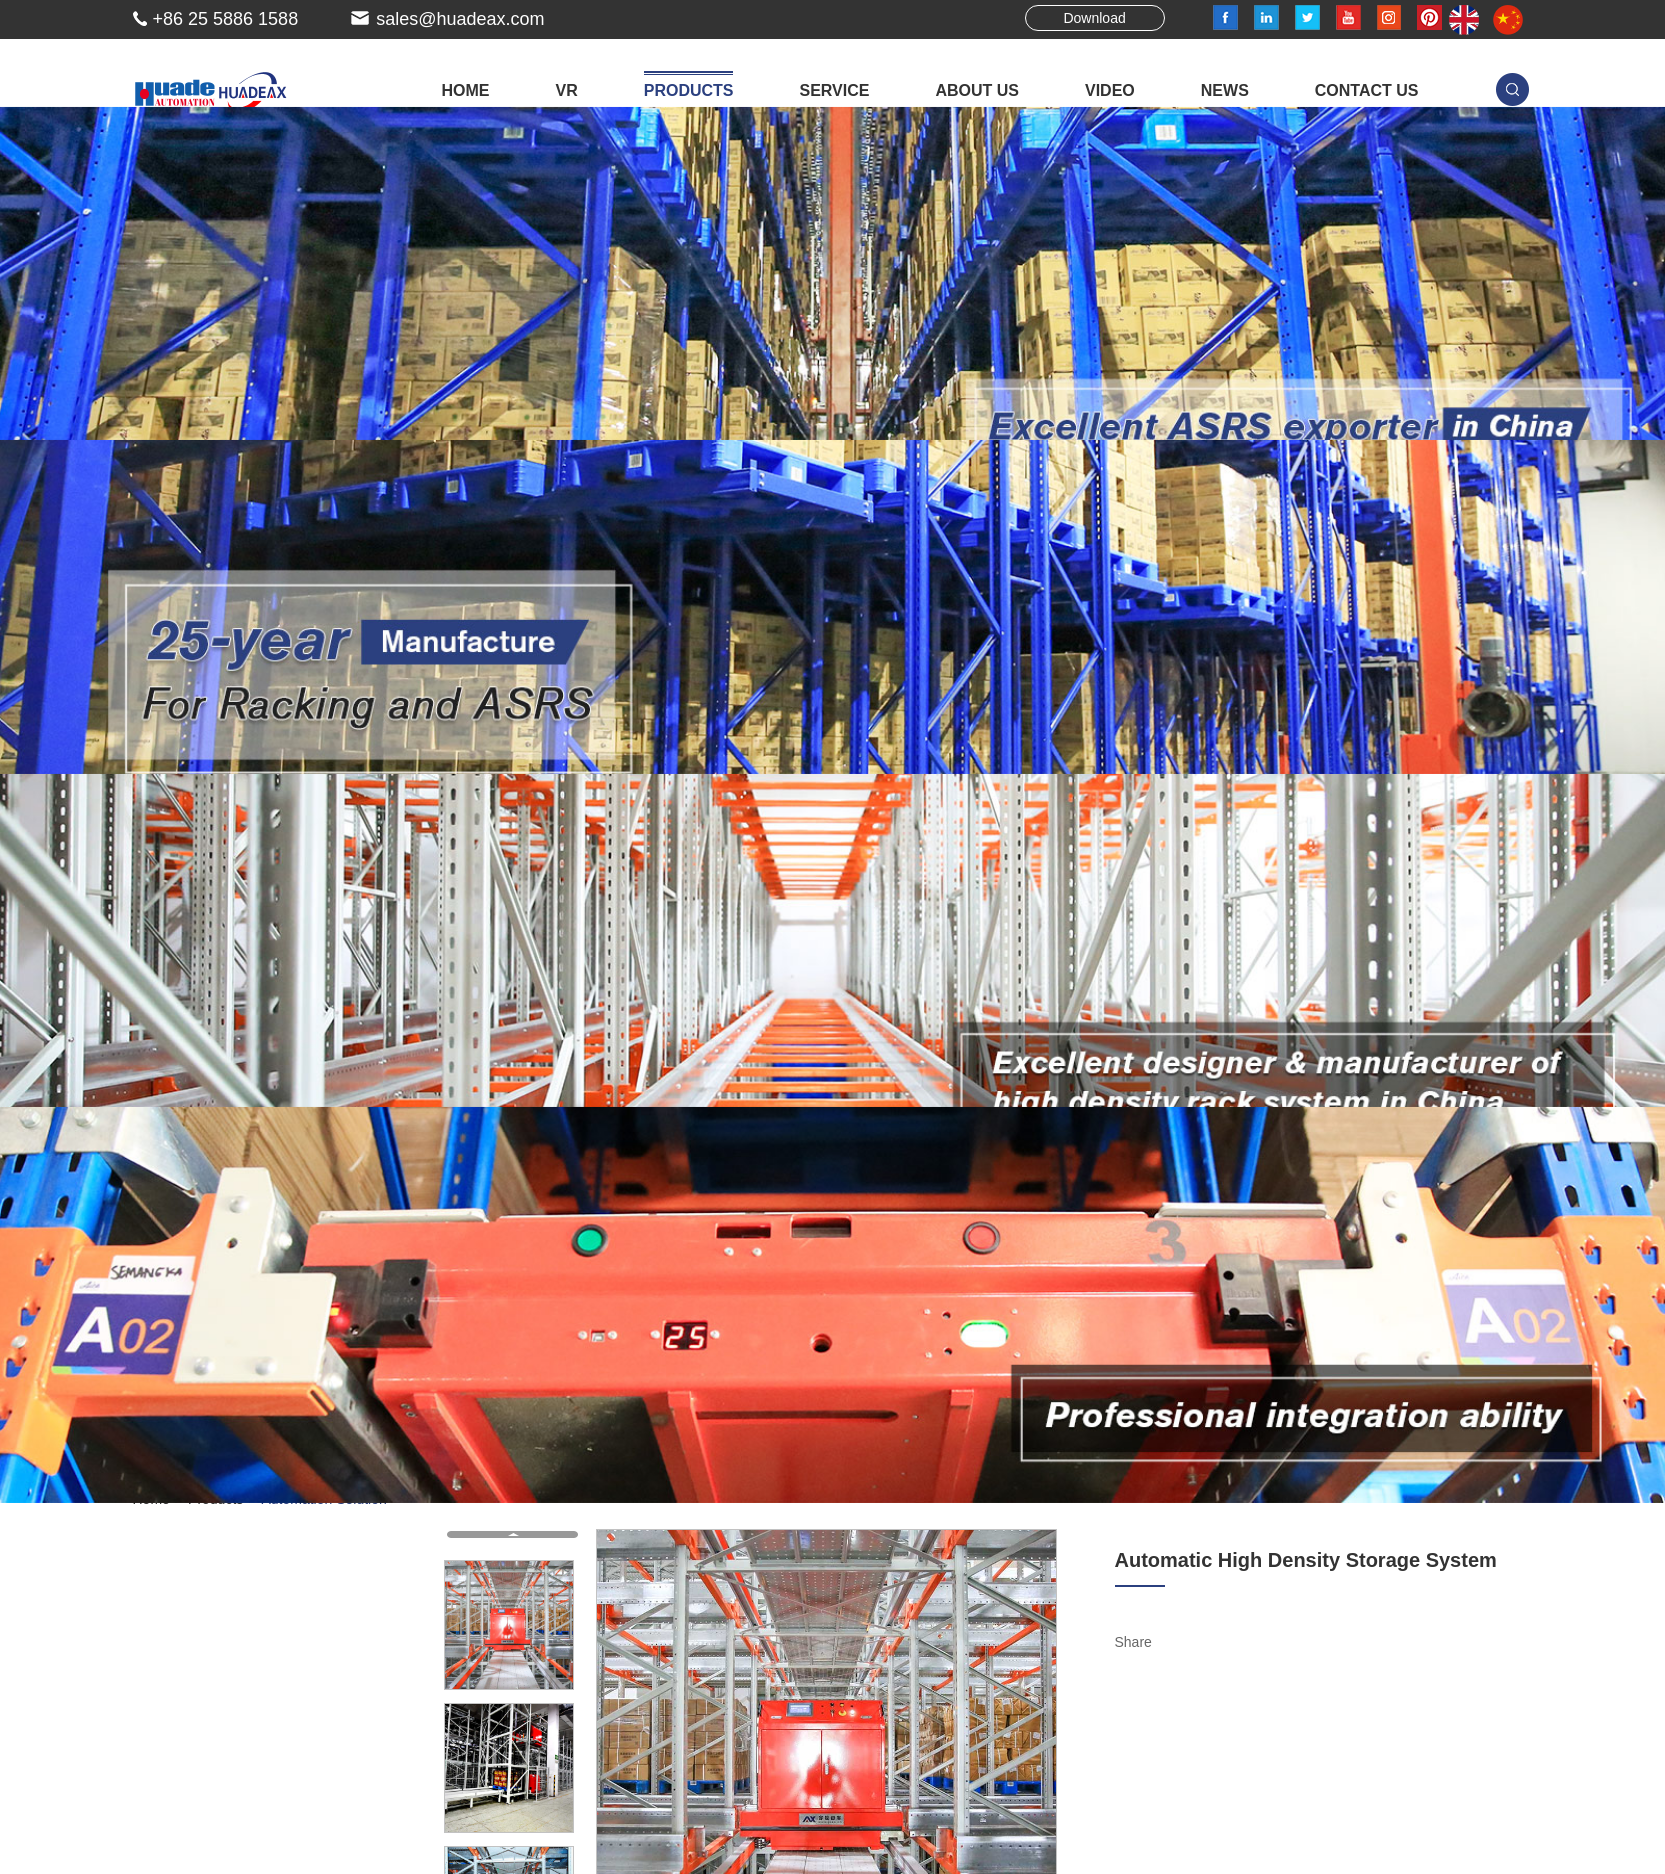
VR (566, 90)
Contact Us (1367, 90)
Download (1094, 18)
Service (834, 90)
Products (689, 90)
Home (465, 90)
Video (1110, 90)
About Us (977, 90)
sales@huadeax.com (460, 19)
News (1225, 90)
